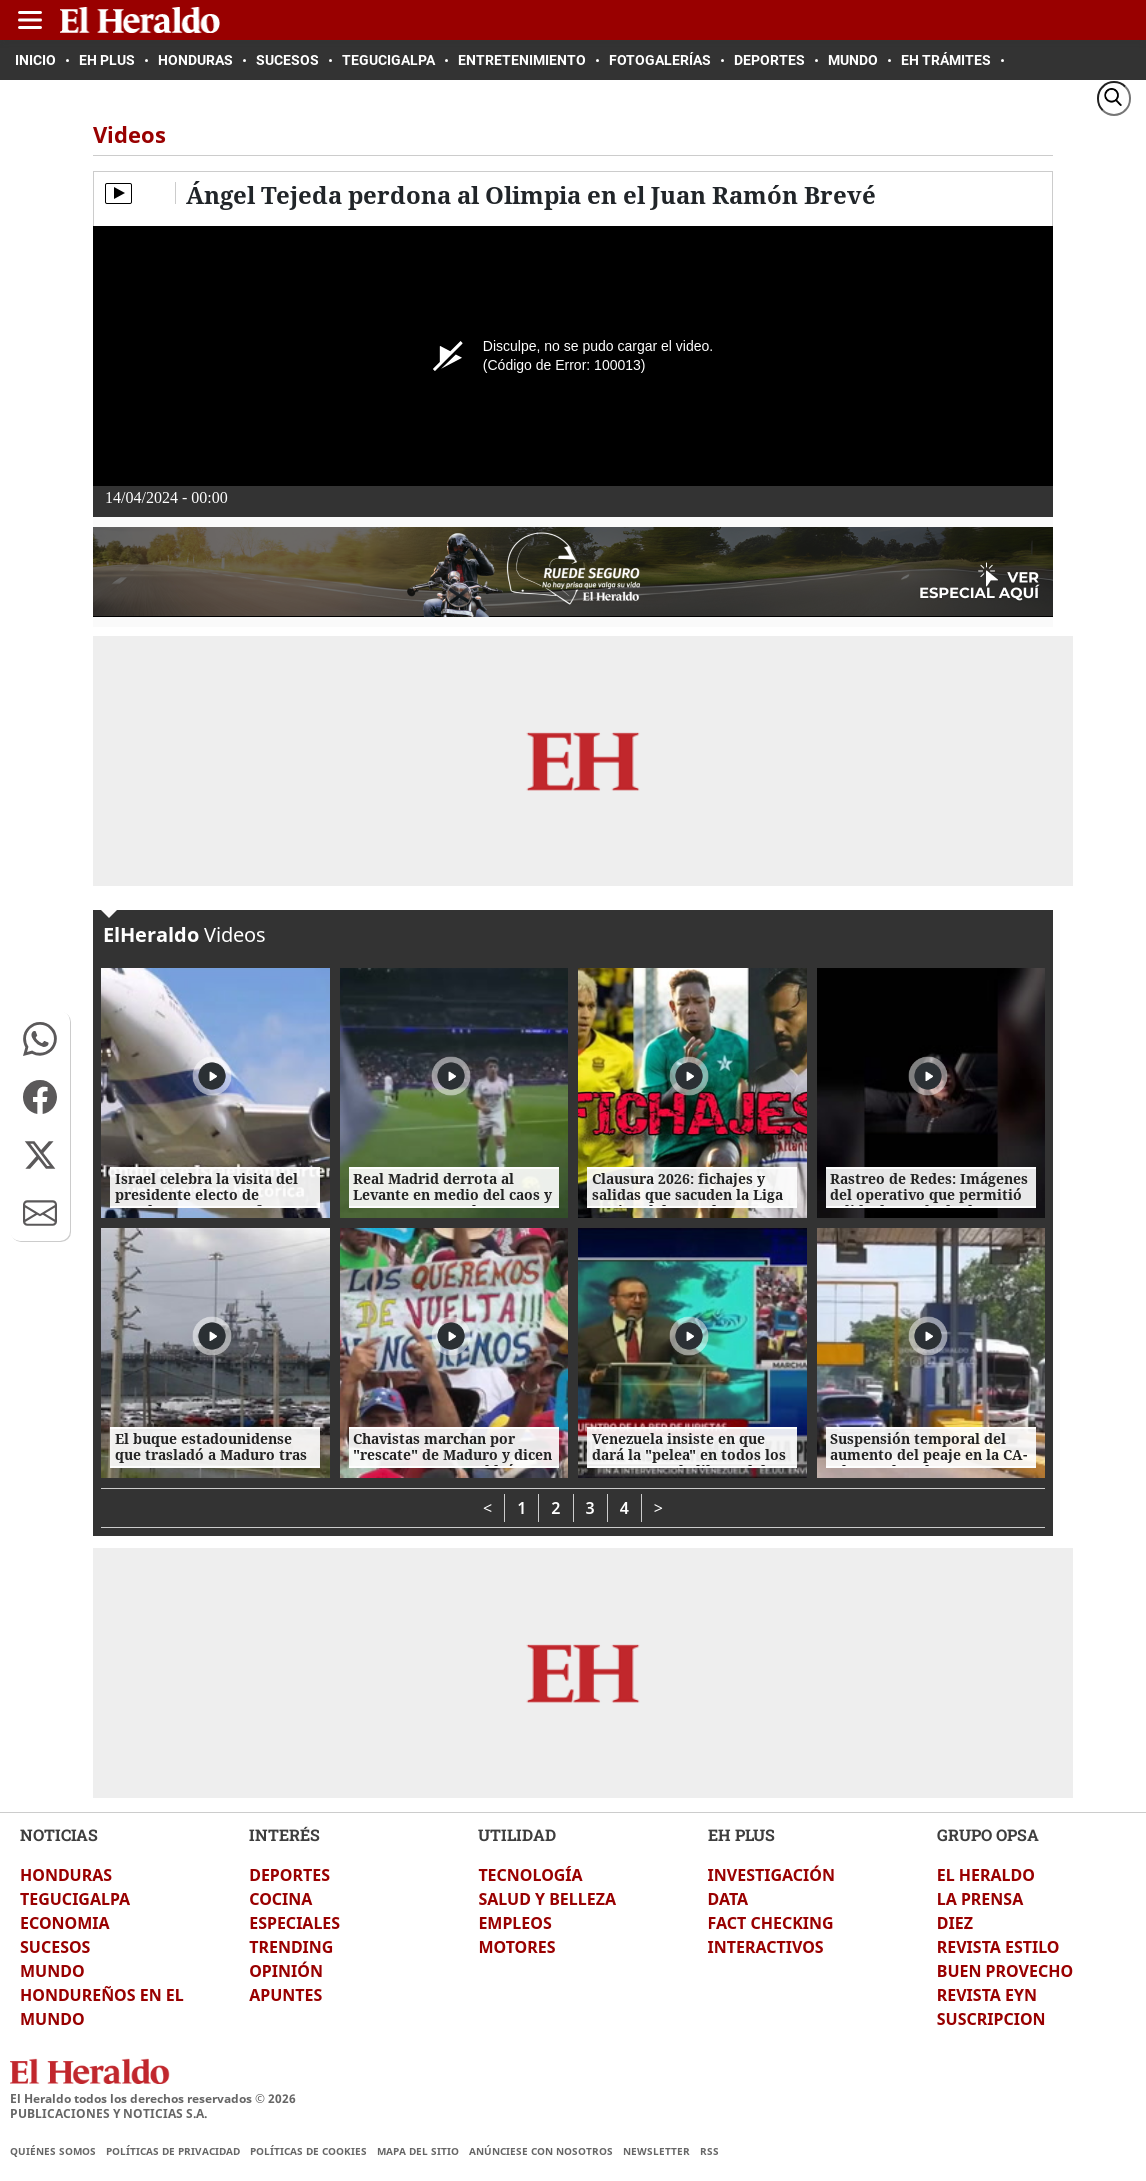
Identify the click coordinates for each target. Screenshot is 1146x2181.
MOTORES (516, 1947)
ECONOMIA (65, 1923)
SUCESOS (55, 1947)
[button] (40, 1039)
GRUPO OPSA (988, 1834)
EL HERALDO (986, 1875)
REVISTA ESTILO (998, 1947)
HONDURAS (66, 1875)
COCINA (280, 1899)
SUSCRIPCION (991, 2019)
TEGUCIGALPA (75, 1899)
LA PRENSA (980, 1899)
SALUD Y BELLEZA (547, 1899)
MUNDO (52, 1971)
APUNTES (285, 1995)
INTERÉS (284, 1834)
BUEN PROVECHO (1005, 1971)
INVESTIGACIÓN (771, 1875)
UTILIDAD (517, 1834)
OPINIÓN (286, 1971)
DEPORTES (289, 1875)
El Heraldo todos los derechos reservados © (153, 2098)
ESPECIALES (294, 1923)
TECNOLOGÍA (530, 1875)
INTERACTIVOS (766, 1947)
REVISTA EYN (987, 1995)
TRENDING (291, 1947)
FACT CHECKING (771, 1923)
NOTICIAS (59, 1834)
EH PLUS (741, 1834)
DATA (728, 1899)
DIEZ (955, 1923)
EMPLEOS (514, 1923)
